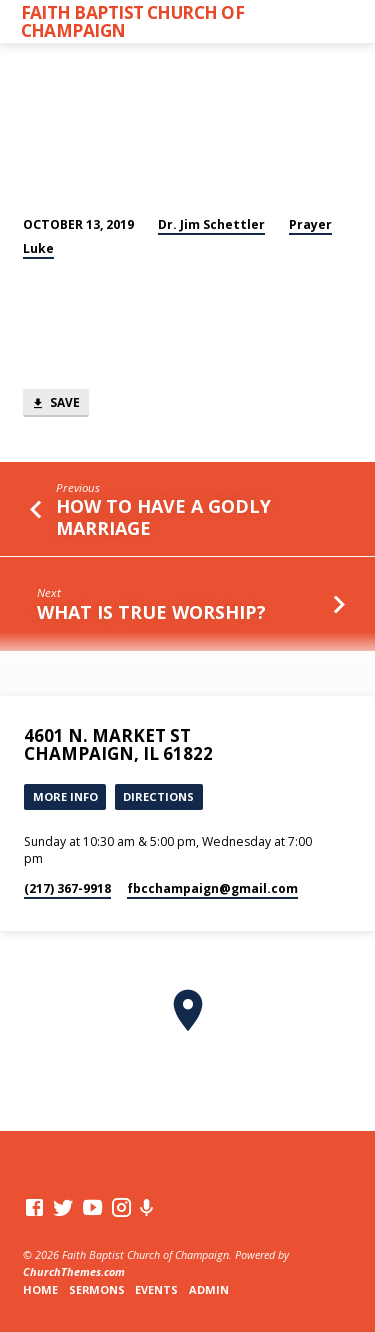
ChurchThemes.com (74, 1271)
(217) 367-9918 (67, 888)
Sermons (97, 1289)
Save (55, 403)
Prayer (310, 224)
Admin (209, 1289)
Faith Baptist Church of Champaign (133, 21)
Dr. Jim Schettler (211, 224)
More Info (65, 796)
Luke (38, 248)
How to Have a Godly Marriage (163, 516)
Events (156, 1289)
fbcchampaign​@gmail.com (212, 888)
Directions (158, 796)
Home (40, 1289)
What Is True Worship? (151, 612)
